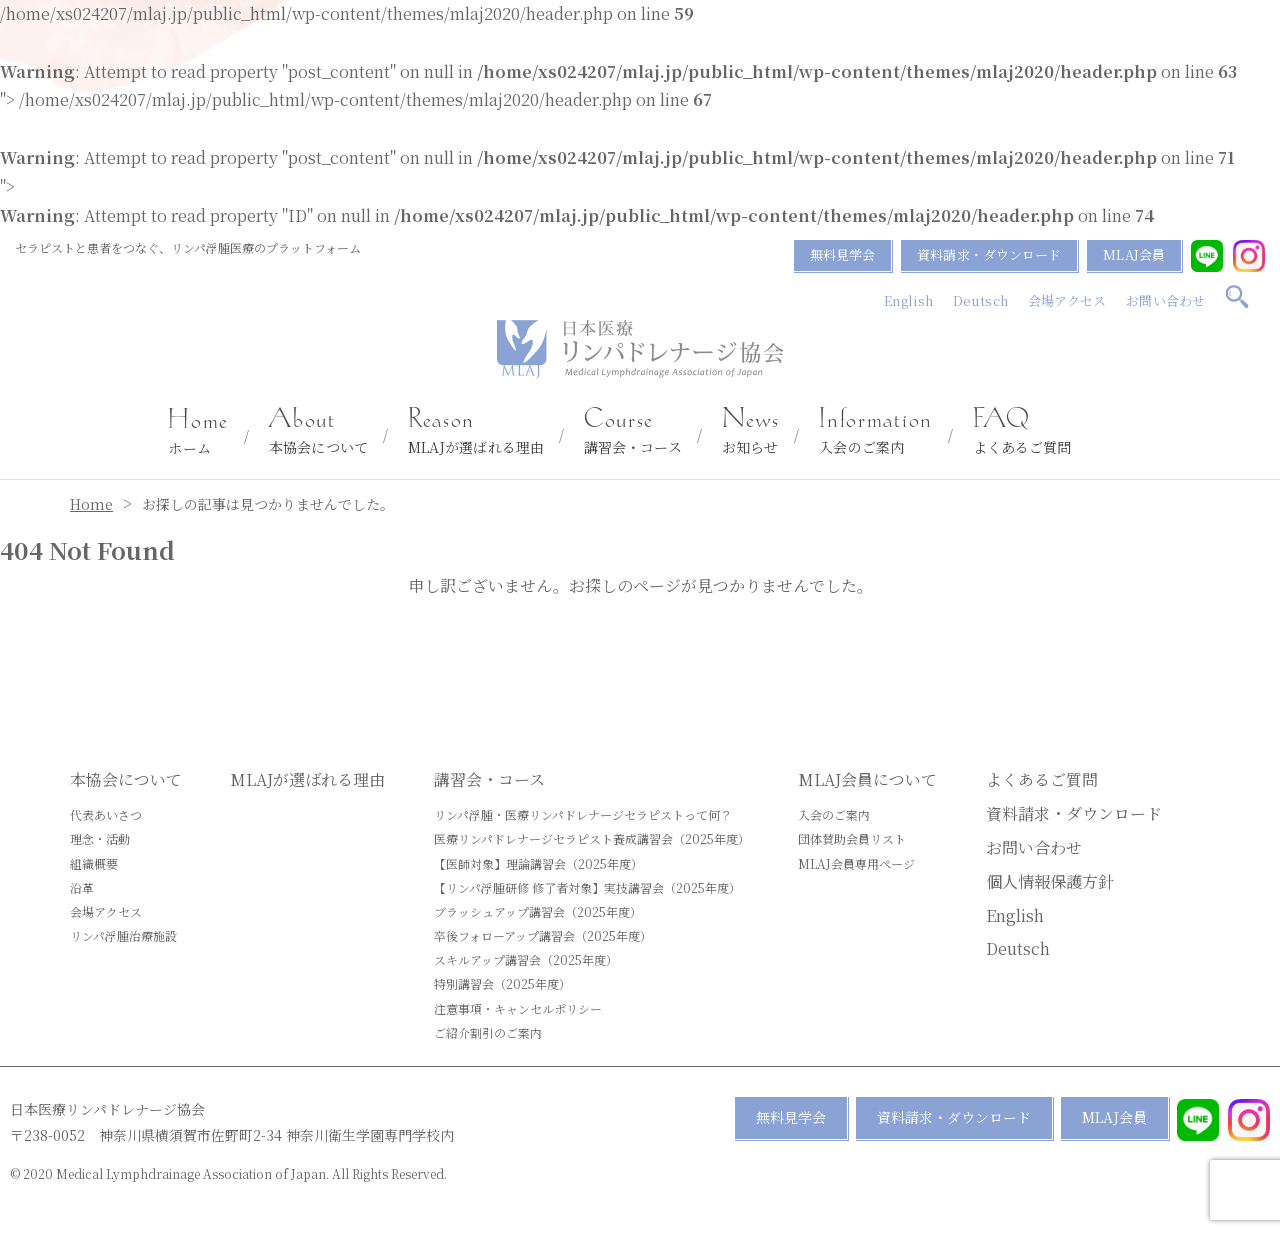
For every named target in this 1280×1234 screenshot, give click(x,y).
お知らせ (751, 432)
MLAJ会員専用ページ (856, 863)
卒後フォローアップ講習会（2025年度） (543, 935)
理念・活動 (100, 838)
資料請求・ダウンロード (989, 254)
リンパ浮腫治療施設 (123, 935)
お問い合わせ (1165, 300)
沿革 (82, 887)
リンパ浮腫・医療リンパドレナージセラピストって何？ (583, 814)
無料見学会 (843, 254)
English (908, 300)
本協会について (318, 432)
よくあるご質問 (1022, 432)
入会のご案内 (875, 432)
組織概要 (94, 863)
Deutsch (980, 300)
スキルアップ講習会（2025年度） (526, 959)
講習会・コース (633, 432)
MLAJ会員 (1134, 254)
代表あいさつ (106, 814)
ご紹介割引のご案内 (488, 1032)
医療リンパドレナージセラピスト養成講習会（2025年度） (592, 838)
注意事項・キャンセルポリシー (518, 1008)
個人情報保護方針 (1050, 881)
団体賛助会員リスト (852, 838)
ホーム (198, 433)
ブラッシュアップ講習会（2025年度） (538, 911)
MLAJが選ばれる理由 (476, 432)
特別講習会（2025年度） (502, 983)
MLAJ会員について (867, 779)
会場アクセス (1067, 300)
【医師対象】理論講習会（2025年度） (538, 863)
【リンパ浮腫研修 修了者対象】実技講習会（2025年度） (587, 887)
